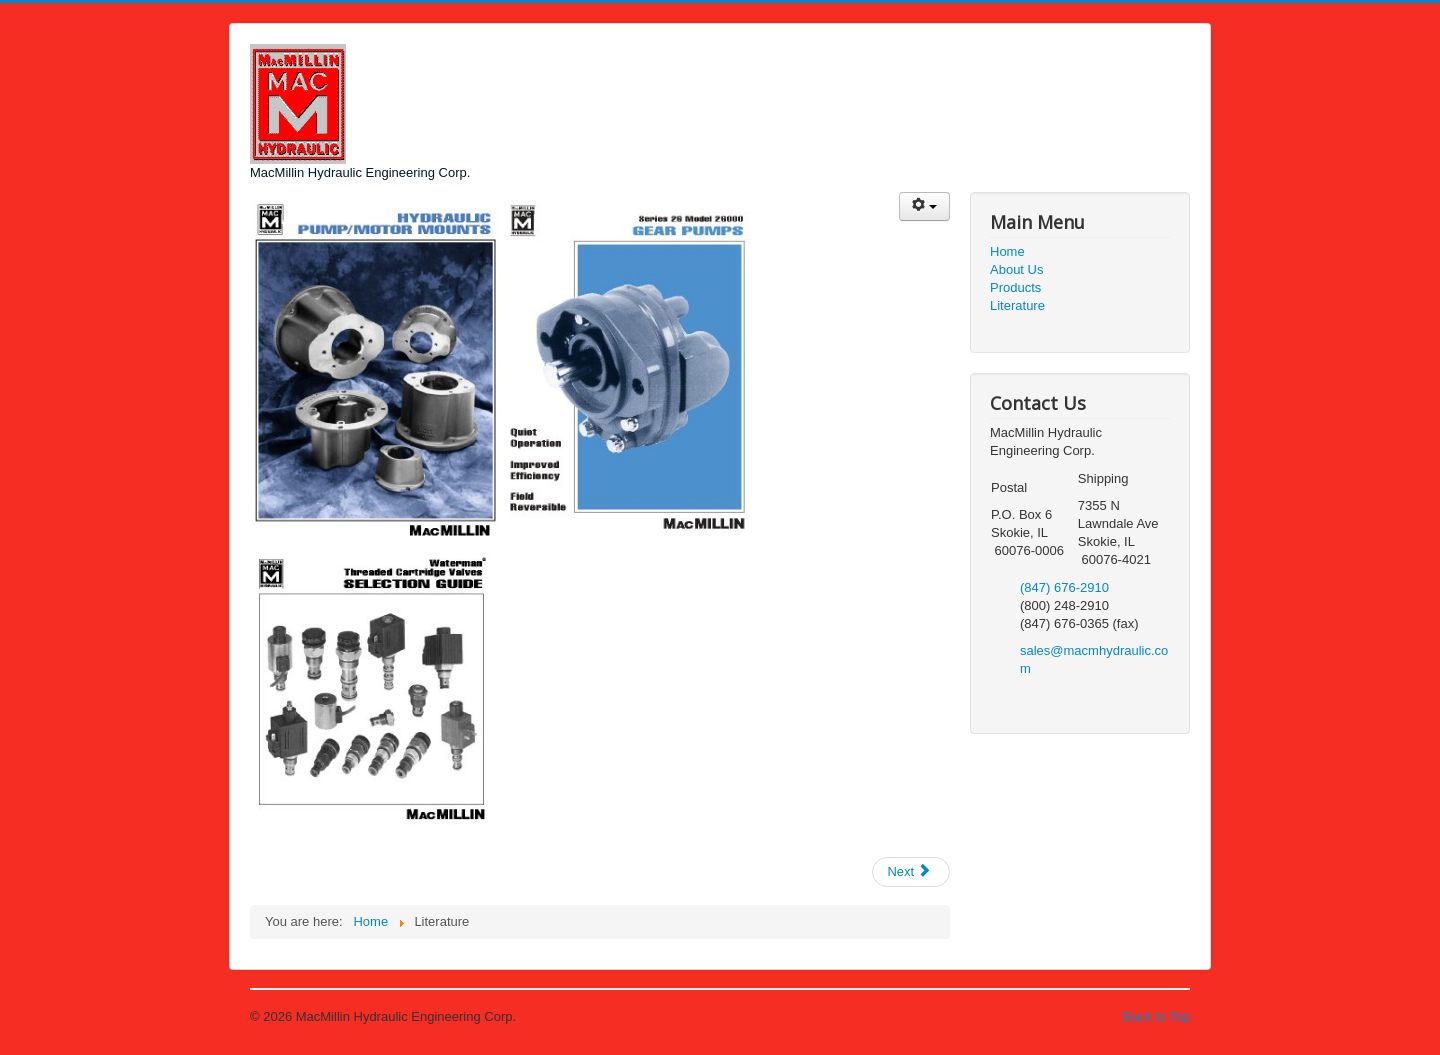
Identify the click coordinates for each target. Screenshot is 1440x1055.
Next (909, 871)
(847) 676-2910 (1064, 587)
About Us (1016, 269)
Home (1007, 251)
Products (1015, 287)
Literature (1017, 305)
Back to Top (1156, 1016)
